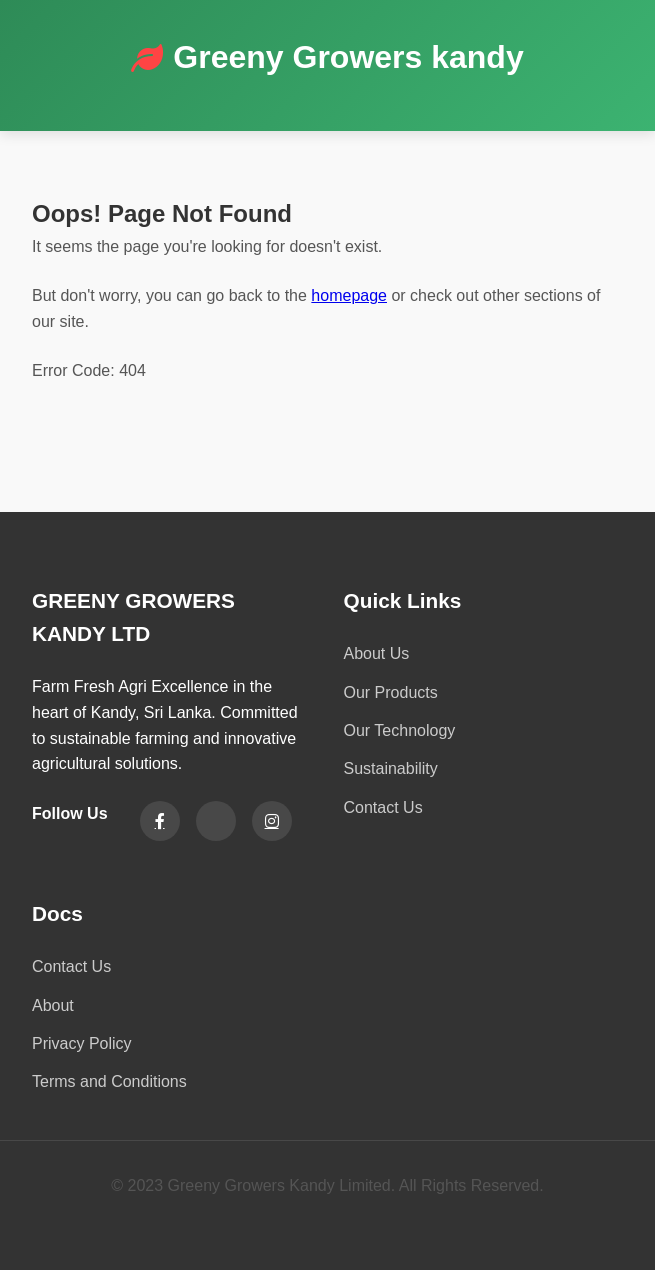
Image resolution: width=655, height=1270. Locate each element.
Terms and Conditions (109, 1081)
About (53, 1005)
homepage (349, 295)
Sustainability (391, 768)
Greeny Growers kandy (348, 57)
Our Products (391, 692)
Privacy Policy (82, 1043)
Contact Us (383, 807)
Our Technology (400, 730)
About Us (377, 653)
